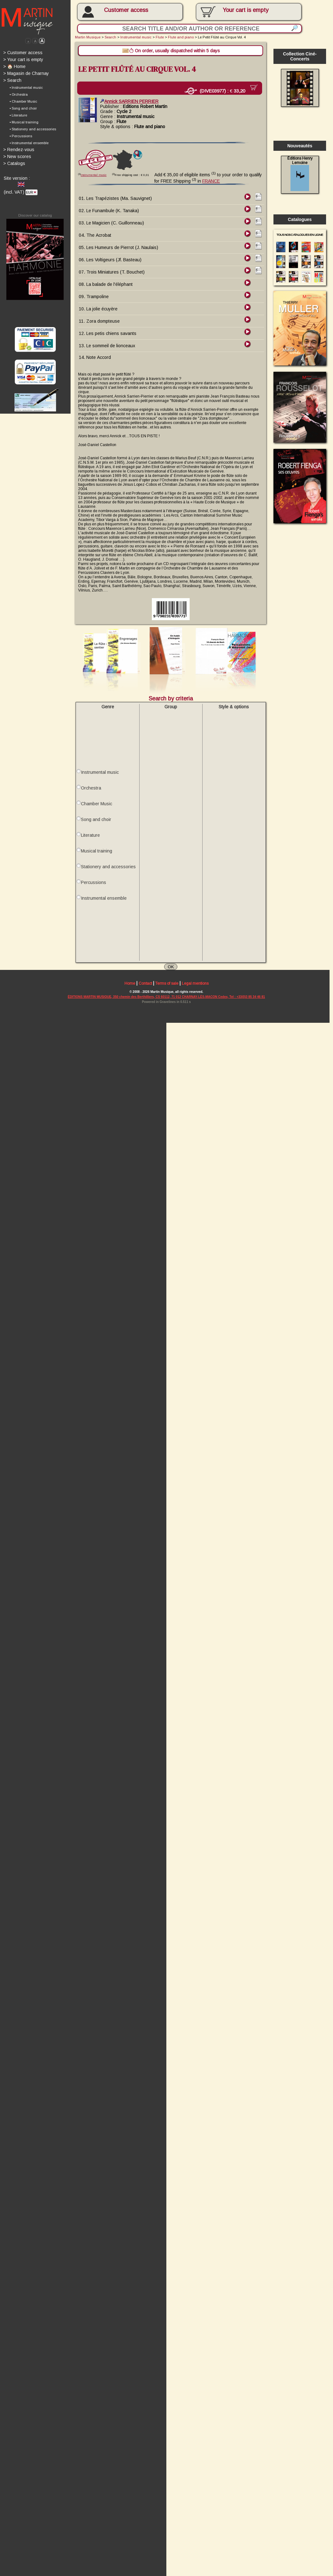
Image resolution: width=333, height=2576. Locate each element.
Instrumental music (137, 37)
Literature (91, 843)
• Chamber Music (23, 102)
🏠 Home (14, 67)
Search (12, 81)
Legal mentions (197, 994)
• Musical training (24, 123)
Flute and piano (183, 37)
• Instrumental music (26, 88)
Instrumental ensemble (105, 906)
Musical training (97, 859)
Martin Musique (89, 37)
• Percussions (20, 137)
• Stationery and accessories (33, 130)
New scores (17, 158)
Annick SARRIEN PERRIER (130, 102)
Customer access (127, 10)
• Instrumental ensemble (29, 144)
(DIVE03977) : (218, 92)
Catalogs (14, 164)
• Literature (18, 116)
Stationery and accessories (109, 875)
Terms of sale (168, 994)
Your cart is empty (23, 60)
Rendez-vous (19, 151)
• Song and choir (23, 109)
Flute (161, 37)
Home (131, 994)
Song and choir (97, 827)
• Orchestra (18, 95)
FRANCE (213, 182)
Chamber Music (97, 811)
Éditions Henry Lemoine (303, 175)
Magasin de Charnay (26, 73)
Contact (146, 994)
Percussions (94, 891)
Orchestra (92, 795)
